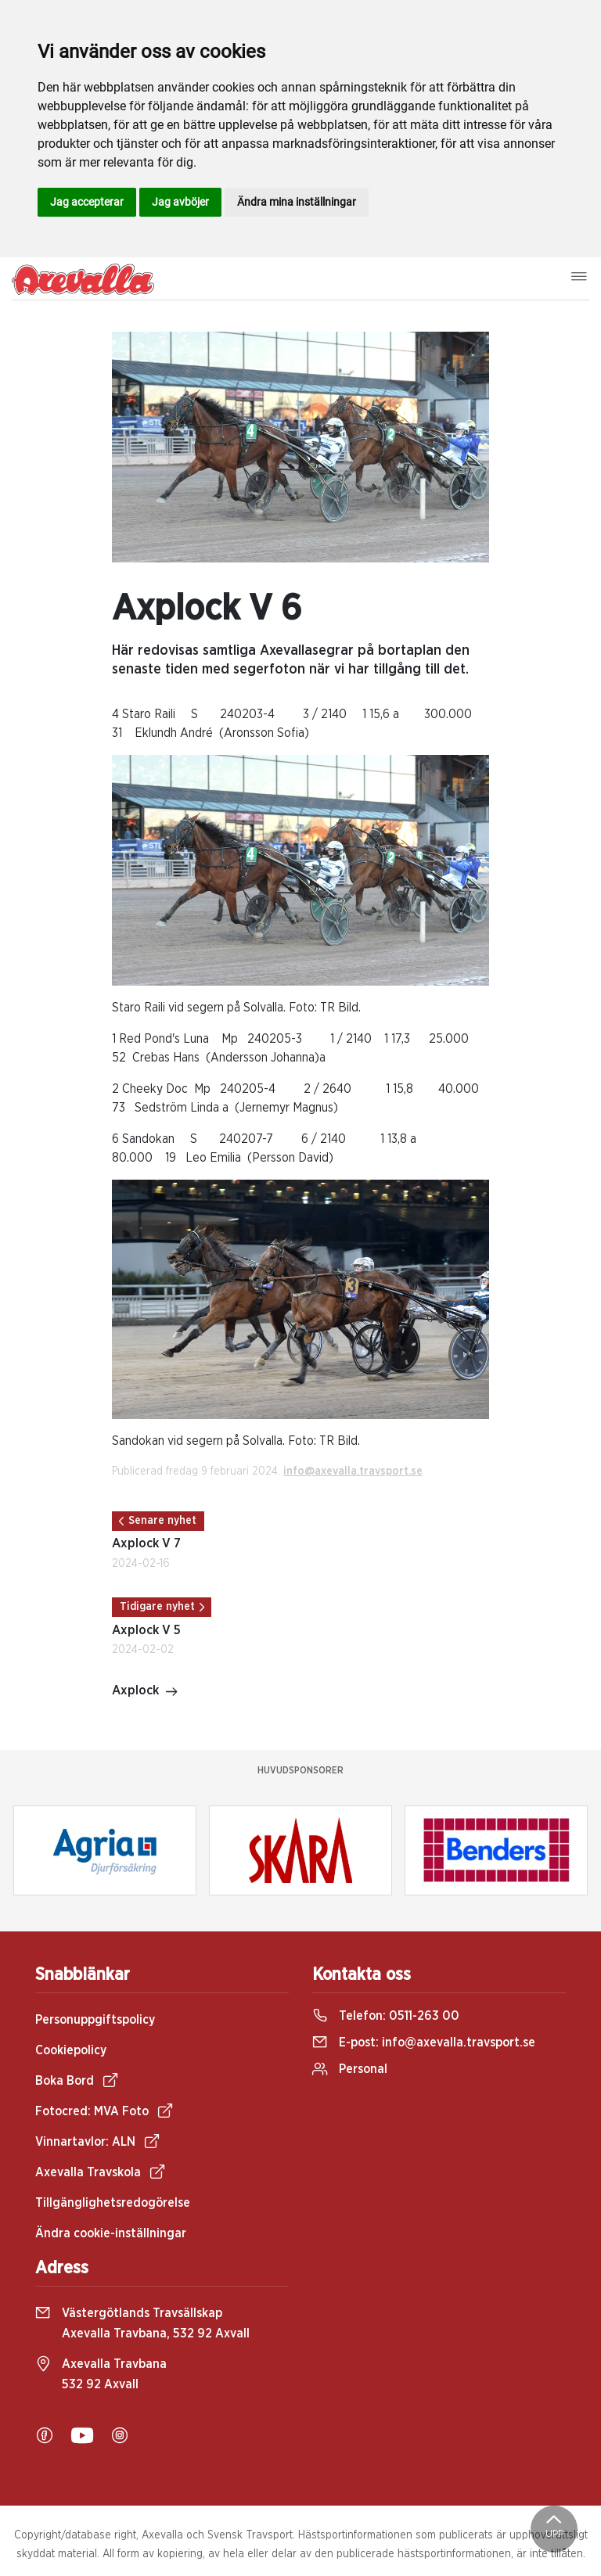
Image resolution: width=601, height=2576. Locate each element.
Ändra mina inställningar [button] (296, 202)
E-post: (423, 2042)
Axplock (145, 1692)
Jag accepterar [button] (87, 202)
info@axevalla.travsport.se (353, 1471)
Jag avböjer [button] (180, 202)
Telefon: (385, 2016)
